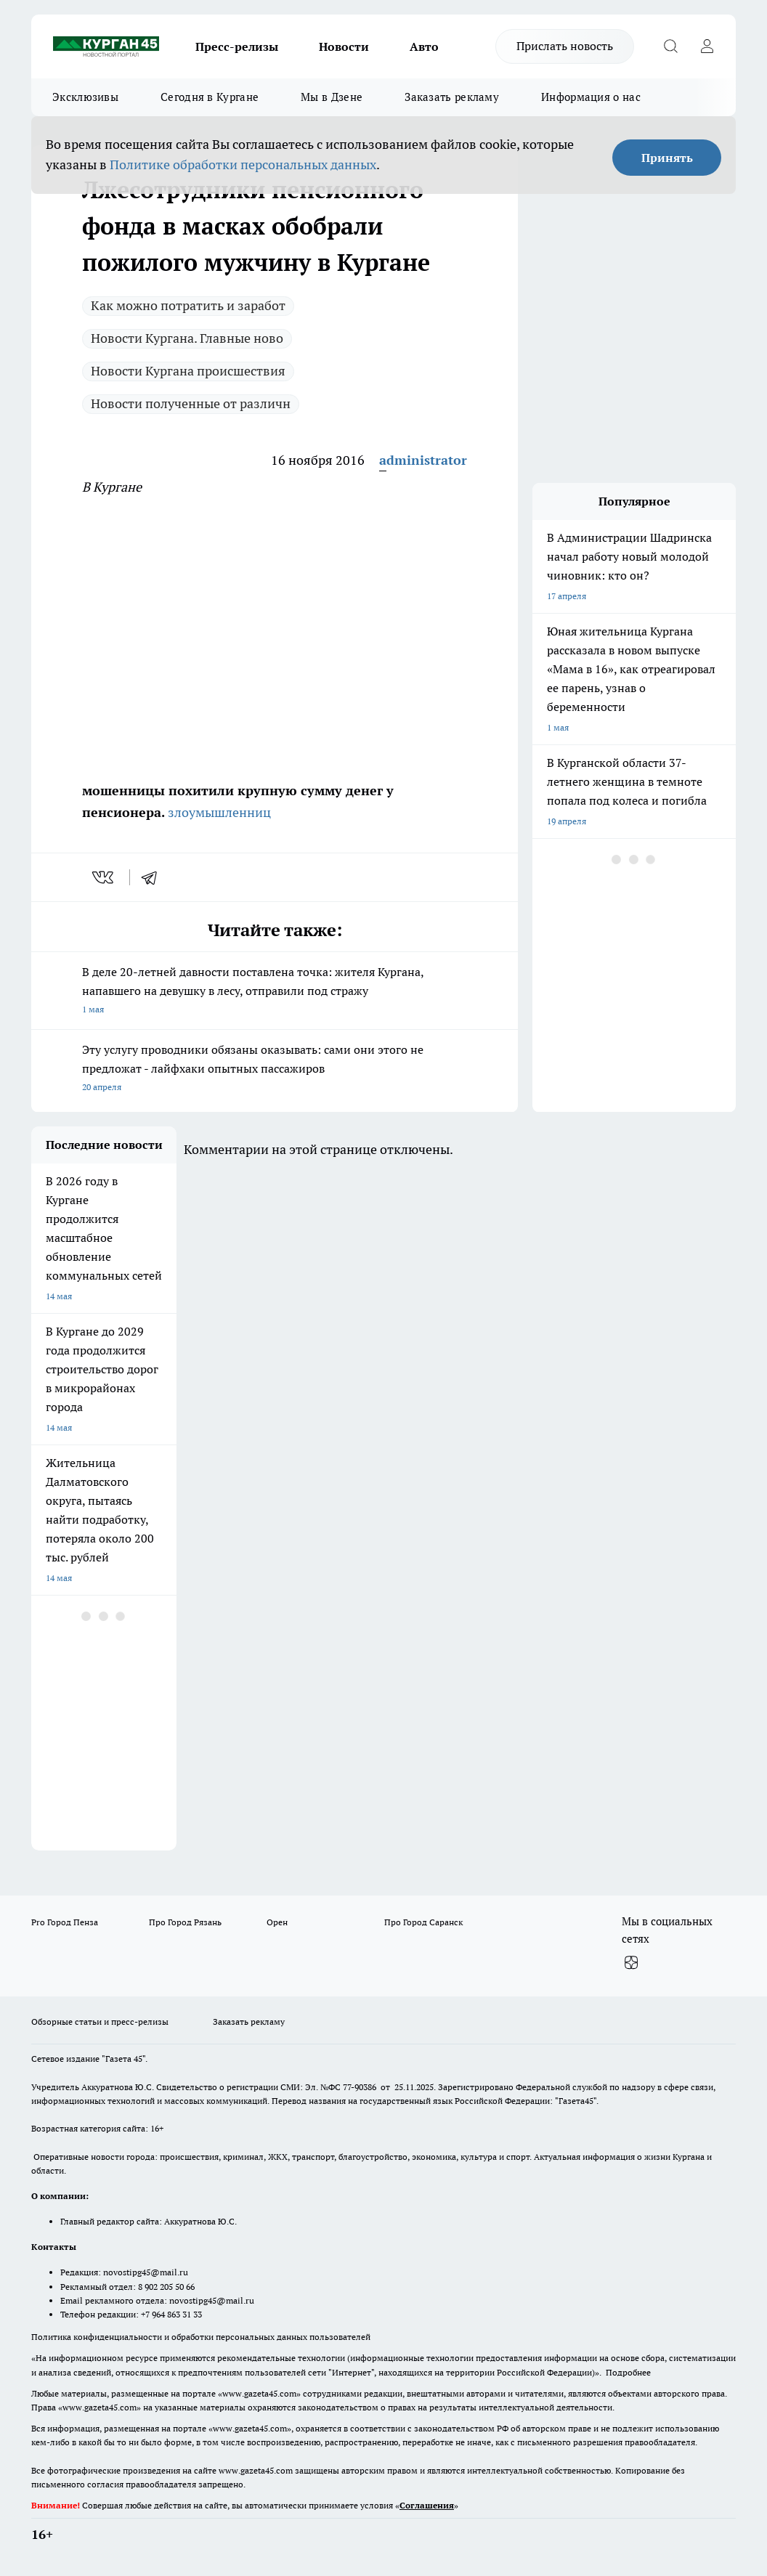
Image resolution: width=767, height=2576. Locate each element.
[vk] (104, 877)
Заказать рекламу (452, 97)
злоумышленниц (218, 812)
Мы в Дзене (331, 97)
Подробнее (628, 2372)
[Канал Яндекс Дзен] (631, 1962)
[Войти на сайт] (706, 46)
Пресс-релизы (236, 46)
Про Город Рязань (185, 1922)
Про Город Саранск (423, 1922)
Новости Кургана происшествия (188, 370)
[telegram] (154, 877)
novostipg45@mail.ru (145, 2272)
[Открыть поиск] (670, 46)
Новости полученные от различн (191, 403)
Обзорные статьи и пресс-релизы (100, 2021)
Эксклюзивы (85, 97)
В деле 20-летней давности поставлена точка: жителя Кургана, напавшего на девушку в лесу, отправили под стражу (274, 991)
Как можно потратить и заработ (188, 305)
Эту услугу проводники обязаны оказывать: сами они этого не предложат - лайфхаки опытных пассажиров (274, 1069)
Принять (667, 157)
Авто (424, 46)
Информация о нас (591, 97)
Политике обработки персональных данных (243, 164)
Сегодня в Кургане (210, 97)
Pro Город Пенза (64, 1922)
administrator (423, 460)
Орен (277, 1922)
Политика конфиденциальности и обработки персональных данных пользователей (200, 2336)
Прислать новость (564, 45)
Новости (344, 46)
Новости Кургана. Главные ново (187, 338)
